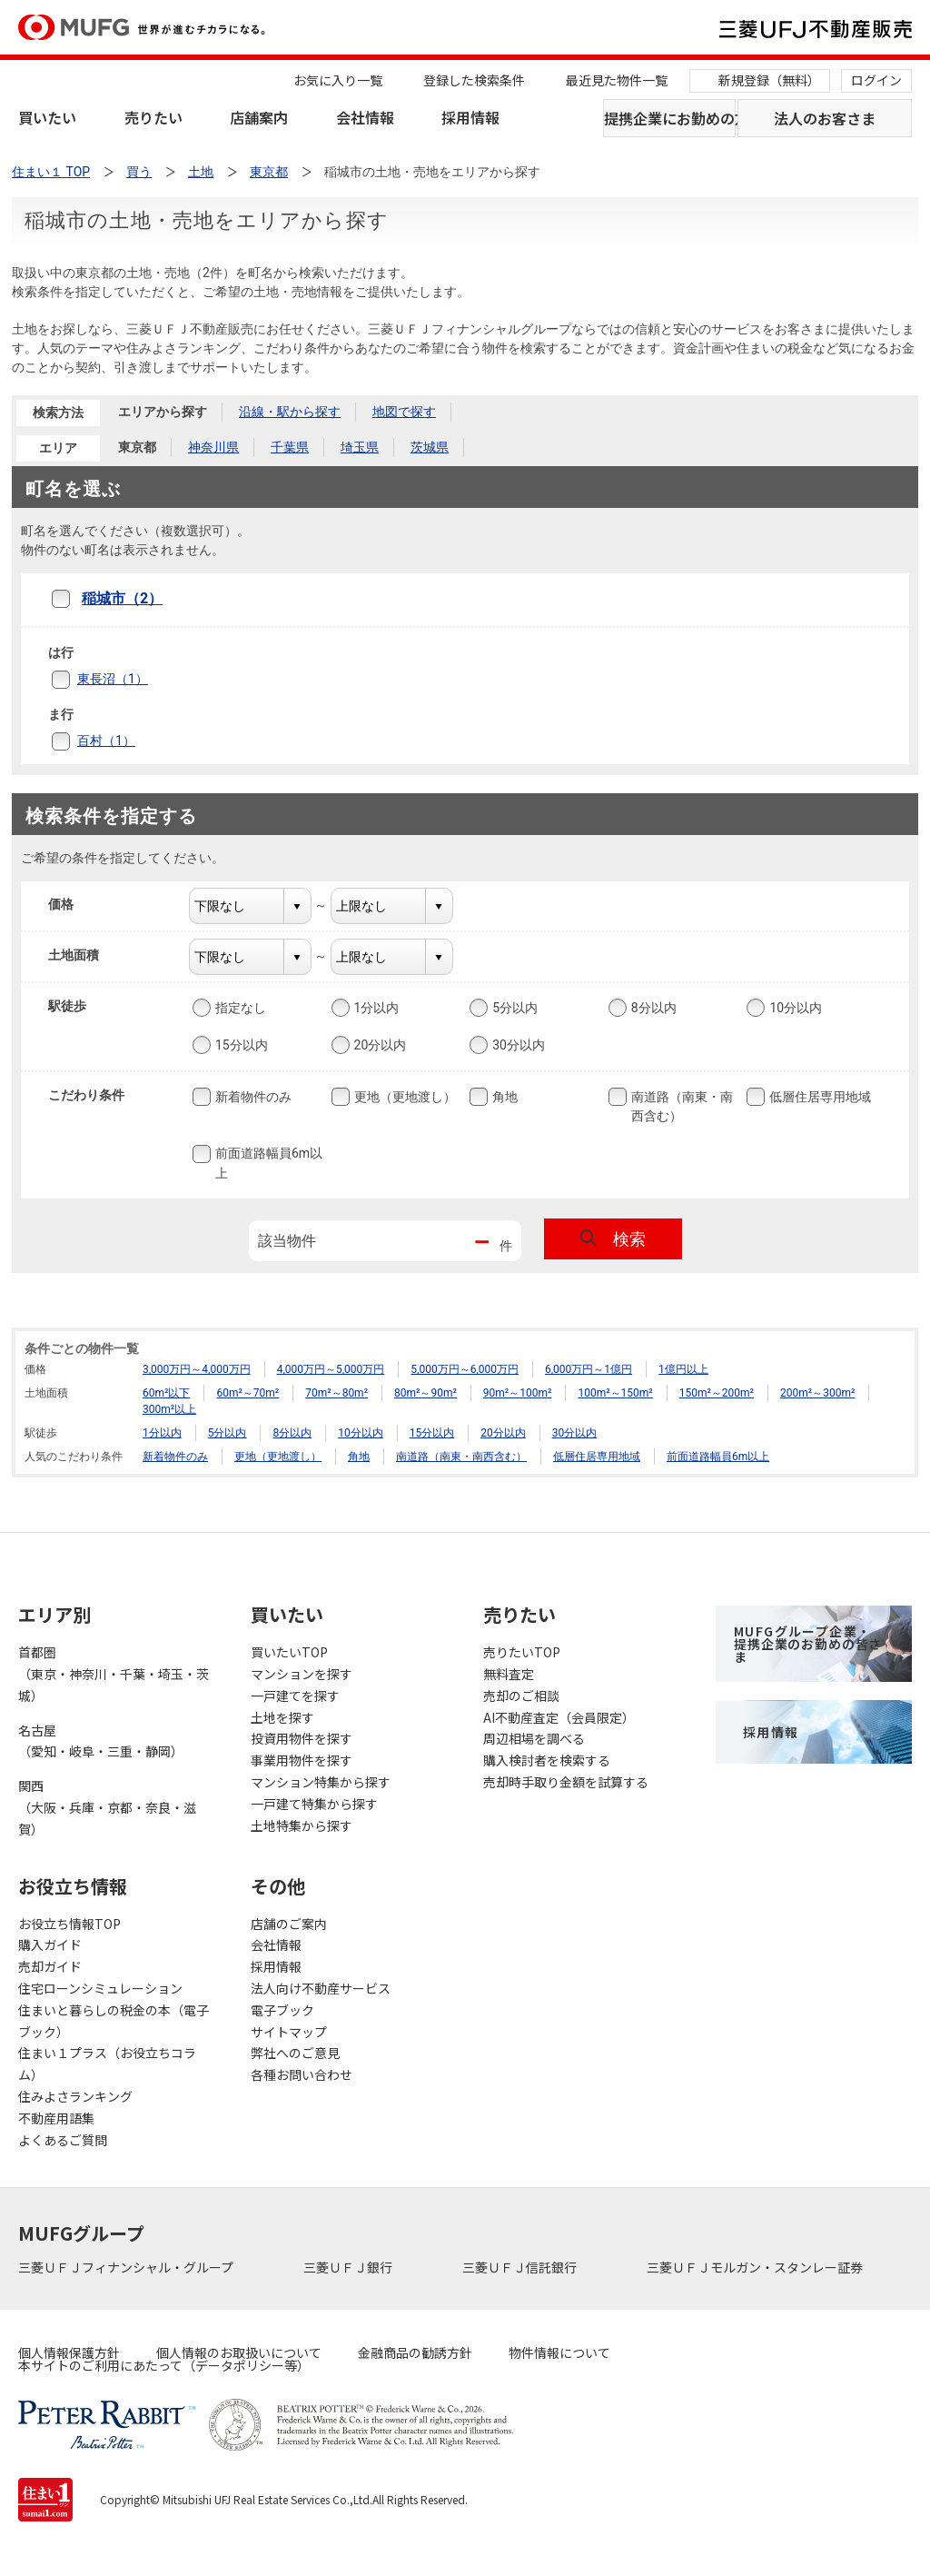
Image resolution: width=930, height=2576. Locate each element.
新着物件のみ (252, 1097)
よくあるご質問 (62, 2140)
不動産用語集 (56, 2118)
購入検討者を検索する (546, 1760)
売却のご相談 (521, 1695)
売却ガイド (50, 1966)
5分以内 (513, 1008)
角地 (503, 1097)
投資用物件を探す (301, 1738)
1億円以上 (683, 1369)
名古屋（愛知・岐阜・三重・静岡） (100, 1741)
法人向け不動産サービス (321, 1988)
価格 (72, 904)
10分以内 (794, 1008)
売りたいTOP (521, 1652)
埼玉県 (360, 447)
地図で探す (404, 411)
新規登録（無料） (769, 80)
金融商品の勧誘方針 (415, 2352)
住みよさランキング (75, 2096)
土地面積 (85, 955)
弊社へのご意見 (295, 2053)
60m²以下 (166, 1393)
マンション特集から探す (321, 1782)
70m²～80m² (336, 1393)
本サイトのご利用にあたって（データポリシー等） (164, 2365)
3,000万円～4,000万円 (197, 1369)
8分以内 (652, 1008)
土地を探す (282, 1717)
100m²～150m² (615, 1393)
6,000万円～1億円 (588, 1369)
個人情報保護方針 (69, 2352)
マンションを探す (301, 1674)
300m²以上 (169, 1409)
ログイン (876, 80)
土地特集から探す (301, 1825)
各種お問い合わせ (301, 2074)
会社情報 (365, 117)
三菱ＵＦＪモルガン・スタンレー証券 (756, 2267)
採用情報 (470, 117)
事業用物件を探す (301, 1760)
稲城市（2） (122, 598)
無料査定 (508, 1674)
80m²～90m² (425, 1393)
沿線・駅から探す (290, 411)
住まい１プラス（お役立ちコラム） (107, 2064)
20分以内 (379, 1045)
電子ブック (282, 2010)
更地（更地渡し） (403, 1097)
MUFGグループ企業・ (808, 1644)
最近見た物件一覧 (617, 80)
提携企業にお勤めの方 (670, 118)
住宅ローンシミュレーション (100, 1988)
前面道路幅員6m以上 (267, 1162)
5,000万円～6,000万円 (465, 1369)
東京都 (137, 447)
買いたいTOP (289, 1652)
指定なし (239, 1008)
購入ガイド (50, 1944)
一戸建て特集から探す (314, 1804)
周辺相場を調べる (534, 1738)
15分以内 (240, 1045)
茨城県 (430, 447)
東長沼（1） (112, 678)
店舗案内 (259, 117)
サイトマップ (289, 2032)
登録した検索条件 (474, 80)
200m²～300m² (817, 1393)
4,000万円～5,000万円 (331, 1369)
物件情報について (559, 2352)
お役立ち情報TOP (69, 1924)
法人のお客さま (825, 118)
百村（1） (106, 740)
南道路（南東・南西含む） (680, 1105)
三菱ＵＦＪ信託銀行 (520, 2267)
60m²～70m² (247, 1393)
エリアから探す (162, 411)
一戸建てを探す (295, 1695)
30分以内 (517, 1045)
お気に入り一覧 (337, 80)
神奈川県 (213, 447)
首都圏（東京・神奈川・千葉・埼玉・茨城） (113, 1674)
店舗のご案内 (289, 1924)
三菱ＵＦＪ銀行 (349, 2267)
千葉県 (290, 447)
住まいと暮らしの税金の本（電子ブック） (113, 2021)
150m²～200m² (716, 1393)
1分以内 (375, 1008)
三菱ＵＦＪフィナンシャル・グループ (127, 2267)
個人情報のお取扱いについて (239, 2352)
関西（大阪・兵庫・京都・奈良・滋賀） (107, 1807)
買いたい (47, 117)
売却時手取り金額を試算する (565, 1782)
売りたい (153, 117)
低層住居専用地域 (818, 1097)
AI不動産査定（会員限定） (559, 1717)
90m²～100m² (517, 1393)
